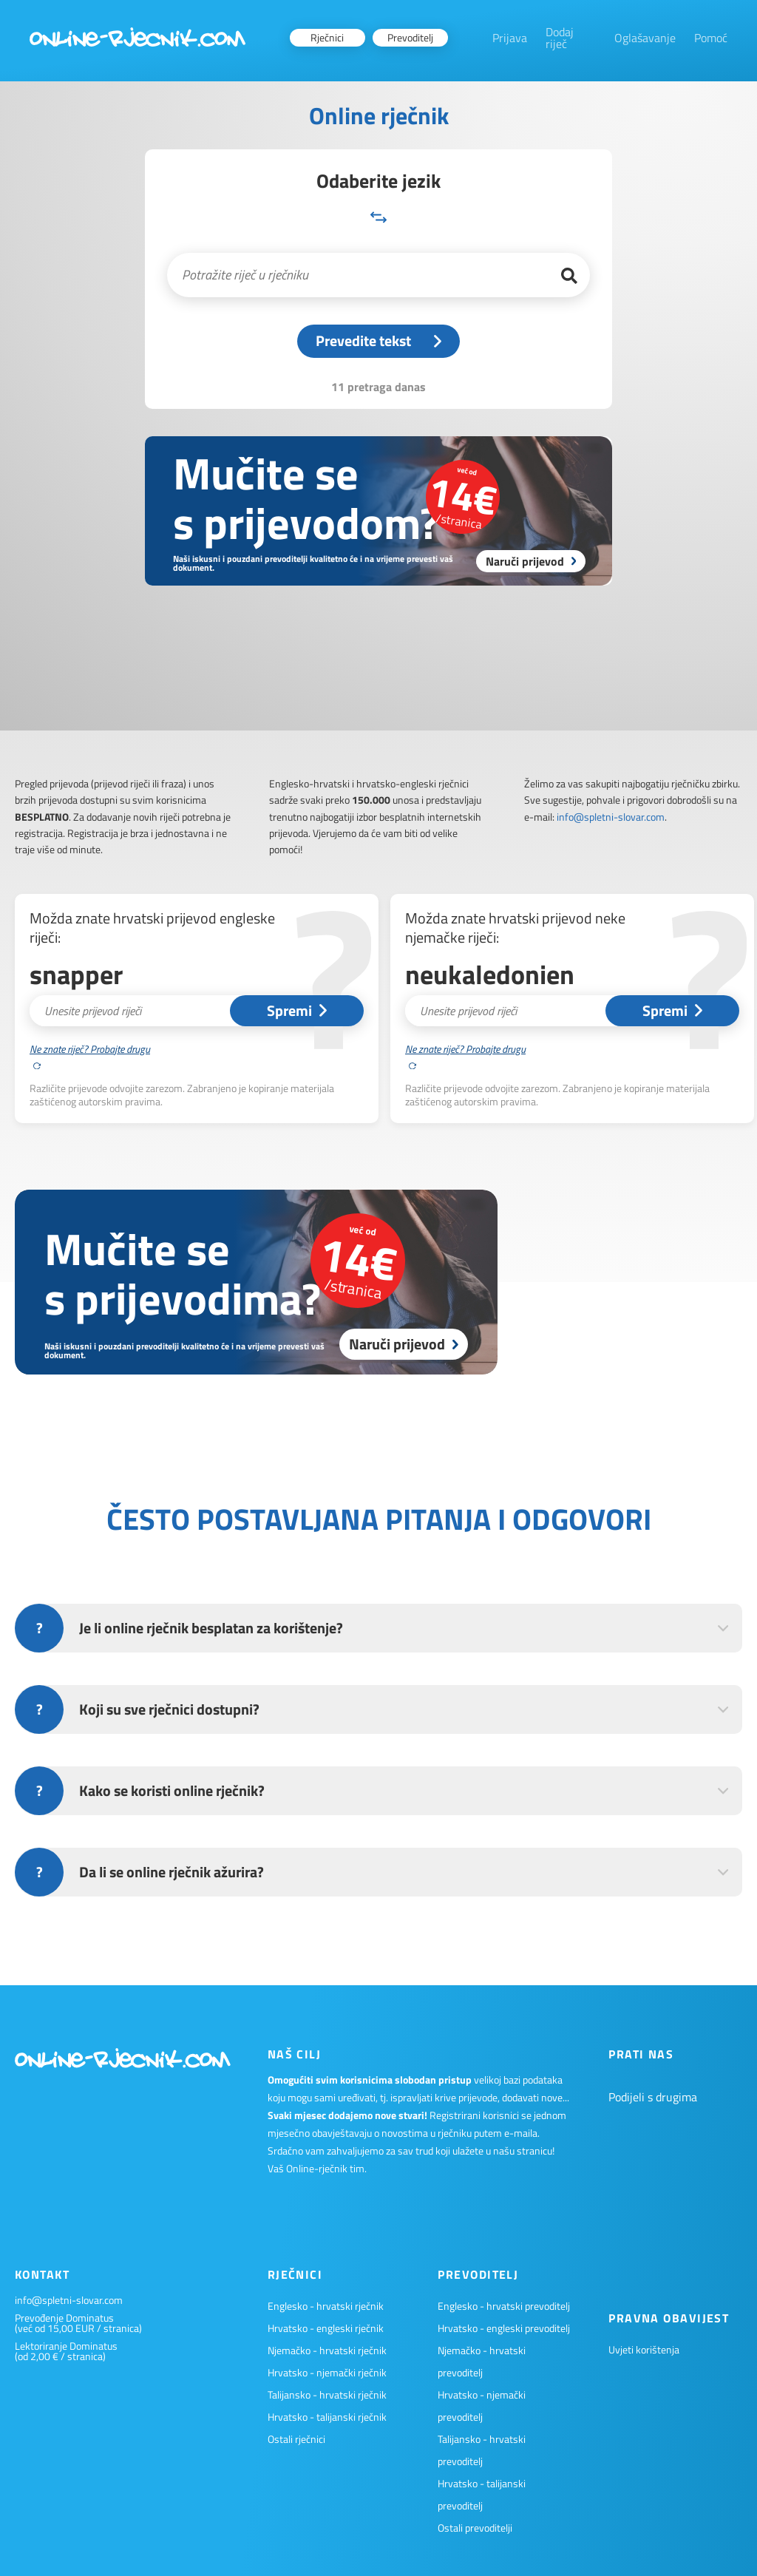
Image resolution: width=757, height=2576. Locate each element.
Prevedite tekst (378, 340)
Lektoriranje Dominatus (66, 2346)
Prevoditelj (410, 37)
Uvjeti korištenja (643, 2349)
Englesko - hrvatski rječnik (326, 2306)
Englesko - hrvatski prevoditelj (504, 2306)
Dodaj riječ (560, 37)
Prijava (509, 38)
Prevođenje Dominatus (64, 2318)
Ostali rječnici (296, 2439)
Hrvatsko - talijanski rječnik (327, 2416)
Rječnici (327, 37)
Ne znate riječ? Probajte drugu (90, 1055)
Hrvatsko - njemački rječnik (327, 2372)
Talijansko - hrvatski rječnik (327, 2394)
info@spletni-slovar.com (611, 816)
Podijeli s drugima (652, 2097)
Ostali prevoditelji (475, 2527)
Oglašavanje (645, 38)
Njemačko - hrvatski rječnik (327, 2350)
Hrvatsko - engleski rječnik (326, 2328)
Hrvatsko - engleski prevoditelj (504, 2328)
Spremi (297, 1010)
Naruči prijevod (403, 1343)
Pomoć (710, 38)
